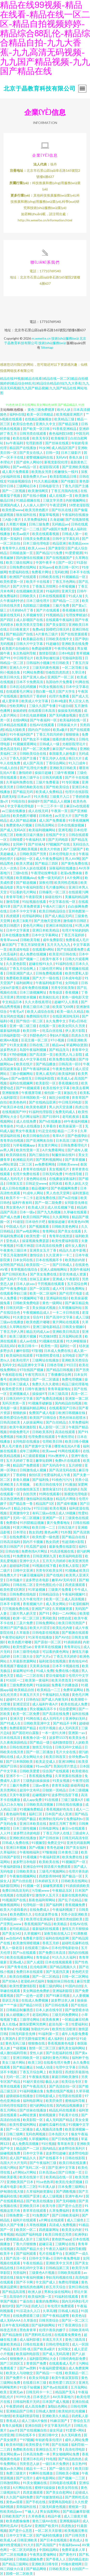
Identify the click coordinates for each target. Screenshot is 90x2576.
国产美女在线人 (31, 452)
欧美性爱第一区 (12, 581)
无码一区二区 (16, 2077)
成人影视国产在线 (30, 620)
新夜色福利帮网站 (42, 1900)
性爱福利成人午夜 (57, 1475)
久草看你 (50, 1126)
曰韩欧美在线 (49, 577)
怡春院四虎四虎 (57, 672)
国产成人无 (80, 696)
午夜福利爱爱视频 (52, 2368)
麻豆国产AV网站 (65, 749)
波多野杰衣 (9, 1050)
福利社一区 (25, 859)
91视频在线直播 (51, 1341)
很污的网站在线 (42, 2105)
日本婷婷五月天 (47, 1881)
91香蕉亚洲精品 (64, 429)
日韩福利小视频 (38, 663)
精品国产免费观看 (26, 1465)
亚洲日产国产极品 (14, 1628)
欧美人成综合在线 (41, 1011)
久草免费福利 (59, 2210)
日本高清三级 (66, 1140)
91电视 (51, 2459)
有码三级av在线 (44, 1513)
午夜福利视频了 (64, 1909)
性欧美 (21, 1437)
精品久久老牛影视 (73, 1250)
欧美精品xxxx (78, 543)
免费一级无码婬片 (51, 878)
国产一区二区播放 (40, 1752)
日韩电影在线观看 (63, 2483)
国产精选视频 (26, 882)
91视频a (71, 1570)
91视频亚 (38, 1843)
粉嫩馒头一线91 (66, 472)
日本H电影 (66, 653)
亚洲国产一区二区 (61, 677)
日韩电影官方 (49, 486)
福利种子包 (80, 2058)
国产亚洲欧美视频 (75, 467)
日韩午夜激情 (35, 1389)
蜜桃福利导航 (75, 2101)
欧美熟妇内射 (75, 1260)
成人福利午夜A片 (45, 1704)
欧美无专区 (40, 438)
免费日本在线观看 (30, 1972)
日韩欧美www (67, 1164)
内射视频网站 (76, 500)
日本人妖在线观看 (33, 868)
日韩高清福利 (10, 1542)
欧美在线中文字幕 (56, 1088)
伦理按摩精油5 (77, 615)
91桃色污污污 (62, 1480)
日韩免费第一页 (18, 2215)
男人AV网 (72, 859)
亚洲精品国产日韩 (20, 2411)
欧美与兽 (49, 2206)
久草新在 (30, 2320)
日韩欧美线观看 (69, 2273)
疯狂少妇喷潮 (59, 1097)
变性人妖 (37, 2053)
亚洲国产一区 (52, 1518)
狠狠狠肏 (73, 734)
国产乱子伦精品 (70, 1900)
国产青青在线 (17, 1967)
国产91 (44, 1613)
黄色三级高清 (75, 2339)
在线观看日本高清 (42, 710)
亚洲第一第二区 (77, 1398)
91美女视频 (61, 1780)
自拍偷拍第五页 (28, 1489)
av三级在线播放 (14, 811)
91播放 (70, 1484)
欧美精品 (61, 1924)
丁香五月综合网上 (23, 968)
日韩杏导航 (55, 1365)
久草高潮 (49, 2311)
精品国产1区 (45, 1503)
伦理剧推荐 (34, 443)
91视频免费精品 (31, 1809)
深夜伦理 (45, 882)
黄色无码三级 (15, 2043)
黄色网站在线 (36, 1179)
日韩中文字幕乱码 (66, 538)
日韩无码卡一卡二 (39, 2392)
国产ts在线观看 (25, 1952)
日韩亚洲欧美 (27, 2540)
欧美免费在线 (72, 1857)
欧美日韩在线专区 (49, 1484)
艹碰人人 (31, 2511)
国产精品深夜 (68, 424)
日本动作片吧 (35, 1222)
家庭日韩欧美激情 (65, 2077)
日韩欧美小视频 (67, 2473)
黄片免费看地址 (59, 1523)
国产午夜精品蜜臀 (56, 2316)
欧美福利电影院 (71, 1556)
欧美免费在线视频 (63, 1059)
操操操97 (39, 1394)
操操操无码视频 (70, 710)
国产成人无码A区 (13, 830)
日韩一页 (52, 452)
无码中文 (8, 1365)
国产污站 (22, 2306)
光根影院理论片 (74, 744)
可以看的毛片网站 (23, 892)
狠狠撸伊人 (18, 2358)
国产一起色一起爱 (30, 1995)
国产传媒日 (68, 481)
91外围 (65, 1532)
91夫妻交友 (22, 1317)
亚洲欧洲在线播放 (23, 1838)
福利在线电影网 (57, 1938)
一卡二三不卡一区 (50, 806)
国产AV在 (62, 1637)
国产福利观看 (26, 2253)
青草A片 (59, 1136)
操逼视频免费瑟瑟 (36, 1241)
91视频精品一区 (74, 577)
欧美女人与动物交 (20, 2373)
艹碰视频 (20, 2048)
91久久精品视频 (46, 481)
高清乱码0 (8, 1346)
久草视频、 (25, 1484)
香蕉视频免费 (75, 1905)
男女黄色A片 (16, 1207)
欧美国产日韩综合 (43, 1417)
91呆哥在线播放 (40, 1637)
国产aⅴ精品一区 (25, 467)
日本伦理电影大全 (63, 854)
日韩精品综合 (49, 1594)
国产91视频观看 (28, 1088)
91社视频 (48, 2144)
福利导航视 (76, 2249)
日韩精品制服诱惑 (20, 2010)
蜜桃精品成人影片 (20, 2239)
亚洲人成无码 (46, 1073)
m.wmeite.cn (41, 338)
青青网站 (49, 1231)
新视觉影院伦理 (56, 462)
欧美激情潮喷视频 (26, 1943)
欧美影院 (56, 2072)
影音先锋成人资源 (73, 1274)
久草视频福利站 (70, 1308)
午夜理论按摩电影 (44, 873)
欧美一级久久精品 (70, 1011)
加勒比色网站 (58, 2406)
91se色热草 (45, 2182)
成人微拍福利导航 (14, 2053)
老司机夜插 (71, 1116)
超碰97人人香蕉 (66, 1002)
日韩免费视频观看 (49, 973)
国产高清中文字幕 (59, 1317)
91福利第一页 (49, 2034)
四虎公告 (82, 1107)
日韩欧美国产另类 (33, 854)
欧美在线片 (25, 1064)
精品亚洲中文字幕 (31, 1365)
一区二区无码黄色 (23, 2550)
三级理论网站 (29, 2019)
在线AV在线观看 (42, 725)
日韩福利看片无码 (26, 2401)
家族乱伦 (71, 1093)
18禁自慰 (65, 1618)
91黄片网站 (21, 1527)
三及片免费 (25, 1623)
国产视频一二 (29, 959)
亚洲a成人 (16, 1962)
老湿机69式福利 (32, 1981)
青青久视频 (21, 1480)
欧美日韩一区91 (67, 567)
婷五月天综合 (56, 2287)
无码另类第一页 (14, 1403)
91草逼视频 (37, 1589)
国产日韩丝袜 (49, 1838)
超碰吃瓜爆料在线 (75, 1943)
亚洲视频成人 (19, 1394)
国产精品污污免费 (49, 553)
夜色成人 (76, 2540)
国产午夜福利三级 (43, 2163)
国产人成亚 (34, 1962)
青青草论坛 (72, 1647)
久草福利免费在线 (20, 782)
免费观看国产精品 (23, 1728)
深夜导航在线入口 (57, 1933)
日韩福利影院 (44, 1078)
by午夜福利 (15, 443)
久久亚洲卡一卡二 (59, 1255)
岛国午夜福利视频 (33, 1050)
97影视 (36, 1351)
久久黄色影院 (16, 964)
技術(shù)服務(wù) (65, 338)
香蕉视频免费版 (41, 1776)
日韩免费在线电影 (23, 1594)
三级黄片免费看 (60, 1589)
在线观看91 (24, 1895)
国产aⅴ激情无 (21, 1078)
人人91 (5, 1833)
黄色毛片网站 (33, 925)
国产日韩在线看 (57, 2005)
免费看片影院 (33, 1938)
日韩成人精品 (68, 2311)
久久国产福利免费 (20, 2497)
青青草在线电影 (35, 1169)
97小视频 (57, 1040)
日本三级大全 (23, 1656)
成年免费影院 (53, 940)
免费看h (12, 1523)
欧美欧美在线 (49, 1862)
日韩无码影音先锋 (22, 2034)
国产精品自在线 (74, 1537)
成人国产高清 (33, 763)
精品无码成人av (38, 1331)
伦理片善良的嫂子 (52, 2330)
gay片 (13, 2430)
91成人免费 (44, 1671)
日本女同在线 (23, 1260)
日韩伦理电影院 (58, 2344)
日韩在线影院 (75, 2158)
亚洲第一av (77, 1733)
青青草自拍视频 (12, 1140)
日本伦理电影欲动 (65, 1948)
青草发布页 (66, 2144)
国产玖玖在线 (61, 510)
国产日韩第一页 (70, 2172)
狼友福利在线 (26, 515)
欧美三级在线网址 (20, 562)
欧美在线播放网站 (20, 1957)
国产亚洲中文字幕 (62, 2167)
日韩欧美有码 (78, 2330)
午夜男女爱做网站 (43, 2554)
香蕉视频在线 (68, 1083)
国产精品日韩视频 (60, 1370)
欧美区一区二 (26, 2230)
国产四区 (7, 620)
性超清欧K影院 (73, 1542)
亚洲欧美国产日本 (20, 2182)
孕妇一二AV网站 (65, 1613)
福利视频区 (9, 1599)
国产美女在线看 (70, 1231)
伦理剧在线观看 (70, 2096)
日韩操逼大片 (67, 725)
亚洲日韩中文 (48, 2435)
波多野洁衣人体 (63, 2000)
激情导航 (13, 902)
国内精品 (49, 2148)
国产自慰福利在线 (59, 2053)
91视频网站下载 (31, 1298)
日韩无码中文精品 (69, 1747)
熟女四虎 (35, 1532)
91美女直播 (18, 1045)
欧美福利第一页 (40, 2296)
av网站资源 (8, 1164)
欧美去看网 (80, 1088)
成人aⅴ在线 (28, 1341)
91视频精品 (55, 615)
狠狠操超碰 (57, 1222)
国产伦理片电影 (71, 1293)
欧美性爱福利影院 (65, 1241)
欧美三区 (35, 2062)
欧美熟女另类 (41, 472)
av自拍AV (13, 1938)
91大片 (28, 2545)
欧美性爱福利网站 (23, 2124)
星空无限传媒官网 (32, 2038)
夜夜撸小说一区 (35, 1737)
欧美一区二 (54, 1599)
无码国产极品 (26, 1819)
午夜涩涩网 (58, 505)
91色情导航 (74, 1174)
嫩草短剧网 (44, 1460)
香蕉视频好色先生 (60, 1809)
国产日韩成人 (62, 1265)
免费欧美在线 (23, 2449)
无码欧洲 (61, 572)
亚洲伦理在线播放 (14, 1709)
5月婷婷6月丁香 (21, 610)
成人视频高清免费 (49, 2129)
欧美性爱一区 (36, 1236)
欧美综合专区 (71, 2081)
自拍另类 (30, 1494)
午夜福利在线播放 (75, 515)
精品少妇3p (23, 1508)
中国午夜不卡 (46, 562)
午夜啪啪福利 (29, 1852)
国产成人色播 (10, 1217)
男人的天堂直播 (61, 1107)
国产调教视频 (66, 2191)
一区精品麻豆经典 (75, 2019)
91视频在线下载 (44, 1566)
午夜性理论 (66, 1437)
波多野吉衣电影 (37, 1580)
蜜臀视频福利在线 (40, 457)
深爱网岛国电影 (60, 2502)
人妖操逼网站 (33, 1422)
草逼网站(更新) (77, 1045)
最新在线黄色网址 (74, 1895)
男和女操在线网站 (58, 2292)
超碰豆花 (46, 2244)
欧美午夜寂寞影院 (65, 2378)
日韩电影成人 (46, 2096)
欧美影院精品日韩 (63, 476)
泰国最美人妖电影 (63, 753)
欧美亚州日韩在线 (63, 954)
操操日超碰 (43, 773)
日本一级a (27, 1212)
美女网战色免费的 (36, 1991)
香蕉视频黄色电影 (61, 2043)
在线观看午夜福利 (59, 620)
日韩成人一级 (49, 744)
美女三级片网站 (14, 2062)
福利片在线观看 (25, 2220)
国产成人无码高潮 (56, 2354)
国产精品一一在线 (49, 2373)
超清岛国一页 (58, 2024)
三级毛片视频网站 (52, 1871)
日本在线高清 (10, 1737)
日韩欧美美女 (26, 1871)
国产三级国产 (73, 849)
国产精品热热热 (70, 2459)
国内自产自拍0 (39, 730)
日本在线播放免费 (16, 935)
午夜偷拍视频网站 (23, 1876)
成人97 (57, 1288)
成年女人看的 (75, 1245)
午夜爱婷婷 (14, 2406)
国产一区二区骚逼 (46, 1379)
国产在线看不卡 (51, 2158)
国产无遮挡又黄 (58, 1972)
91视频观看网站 (25, 744)
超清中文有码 (29, 1790)
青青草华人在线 (14, 548)
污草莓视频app (24, 1145)
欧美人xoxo (37, 548)
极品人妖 (52, 2081)
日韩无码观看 (52, 777)
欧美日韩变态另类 (58, 2234)
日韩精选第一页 (21, 553)
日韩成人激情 (46, 2411)
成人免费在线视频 (33, 954)
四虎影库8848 (49, 1876)
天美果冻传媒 (40, 1666)
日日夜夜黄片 (19, 629)
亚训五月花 (10, 2000)
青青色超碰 (55, 1847)
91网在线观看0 (69, 1451)
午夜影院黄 (34, 897)
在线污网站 (8, 2167)
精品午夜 (55, 2516)
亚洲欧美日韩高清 (66, 1331)
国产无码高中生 (54, 1465)
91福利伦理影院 (41, 1112)
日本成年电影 (72, 978)
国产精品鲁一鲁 (21, 1503)
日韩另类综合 (49, 2320)
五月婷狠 (75, 1465)
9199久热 (23, 2397)
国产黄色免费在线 (75, 863)
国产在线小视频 (35, 495)
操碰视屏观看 (53, 1886)
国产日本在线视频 (53, 2540)
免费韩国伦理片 (38, 1016)
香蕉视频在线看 (74, 610)
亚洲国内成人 (10, 505)
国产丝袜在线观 (57, 443)
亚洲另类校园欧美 (69, 1919)
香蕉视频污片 (33, 1604)
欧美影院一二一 (38, 1265)
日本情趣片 (15, 1580)
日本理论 (20, 1532)
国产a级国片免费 (55, 529)
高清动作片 (17, 2296)
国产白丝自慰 (22, 1881)
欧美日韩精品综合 (52, 911)
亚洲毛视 (65, 830)
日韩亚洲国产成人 (20, 973)
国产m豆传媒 (68, 1198)
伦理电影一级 (33, 1905)
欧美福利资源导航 (26, 2416)
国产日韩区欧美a (15, 1274)
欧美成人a (64, 1078)
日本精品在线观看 (14, 725)
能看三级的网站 (51, 1986)
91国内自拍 (73, 1986)
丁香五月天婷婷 (65, 1656)
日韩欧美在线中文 (59, 639)
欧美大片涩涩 (40, 1628)
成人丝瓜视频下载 (61, 1207)
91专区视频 (71, 782)
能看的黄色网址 (64, 739)
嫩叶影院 (23, 1351)
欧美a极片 (60, 730)
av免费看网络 (45, 1164)
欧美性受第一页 (28, 1150)
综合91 (38, 1317)
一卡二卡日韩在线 (66, 1312)
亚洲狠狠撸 (10, 1093)
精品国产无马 (65, 2392)
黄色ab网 (51, 1532)
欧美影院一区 (46, 1083)
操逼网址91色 (23, 1671)
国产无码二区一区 (32, 2167)
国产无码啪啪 (66, 2201)
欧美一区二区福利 (43, 1293)
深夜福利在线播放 (63, 868)
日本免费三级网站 (72, 2187)
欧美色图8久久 (21, 1914)
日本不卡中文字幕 (23, 911)
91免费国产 (41, 2215)
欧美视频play (26, 878)
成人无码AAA (10, 2320)
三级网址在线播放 (46, 1360)
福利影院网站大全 (43, 2358)
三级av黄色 (41, 1785)
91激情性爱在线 (48, 1355)
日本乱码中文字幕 (30, 2268)
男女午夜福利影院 (30, 887)
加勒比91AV (40, 2029)
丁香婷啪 (20, 1475)
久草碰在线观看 (75, 1212)
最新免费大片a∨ (35, 476)
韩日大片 (75, 758)
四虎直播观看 (75, 1585)
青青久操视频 (12, 2425)
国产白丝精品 (56, 1422)
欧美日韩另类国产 (72, 1623)
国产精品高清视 (14, 2292)
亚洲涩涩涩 (21, 1704)
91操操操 (42, 1685)
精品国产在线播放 (23, 448)
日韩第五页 (15, 1183)
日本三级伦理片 (38, 601)
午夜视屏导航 (31, 1093)
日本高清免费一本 (36, 2454)
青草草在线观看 (35, 2210)
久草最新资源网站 (23, 1661)
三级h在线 (21, 873)
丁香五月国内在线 (64, 491)
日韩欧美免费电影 (26, 1303)
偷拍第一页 (53, 1093)
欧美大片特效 (50, 849)
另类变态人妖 (29, 2464)
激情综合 (37, 1255)
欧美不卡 (7, 2253)
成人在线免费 (26, 1121)
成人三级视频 (52, 2196)
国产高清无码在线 (63, 1470)
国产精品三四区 (47, 863)
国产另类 (82, 1370)
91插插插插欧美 (78, 1886)
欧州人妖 (64, 409)
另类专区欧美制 (63, 987)
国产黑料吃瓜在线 (38, 2335)
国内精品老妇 (78, 2559)
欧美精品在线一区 (59, 2177)
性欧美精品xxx (11, 2511)
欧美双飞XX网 (63, 1007)
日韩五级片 (67, 1527)
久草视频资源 (62, 1609)
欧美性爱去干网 (37, 2444)
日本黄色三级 (68, 1852)
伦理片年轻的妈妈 (75, 930)
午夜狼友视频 (39, 2077)
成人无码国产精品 (59, 2120)
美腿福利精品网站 (33, 1408)
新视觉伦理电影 (76, 1494)
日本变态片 (42, 2397)
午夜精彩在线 (12, 1374)
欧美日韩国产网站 (36, 1217)
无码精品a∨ (60, 524)
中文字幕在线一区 (62, 902)
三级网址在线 (65, 2244)
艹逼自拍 (26, 2301)
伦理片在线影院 (77, 792)
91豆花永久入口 (28, 2311)
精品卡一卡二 (36, 2468)
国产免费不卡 (16, 2378)
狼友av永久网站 (12, 2468)
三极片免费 (61, 605)
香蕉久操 (76, 457)
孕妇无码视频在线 (59, 2277)
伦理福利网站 (32, 916)
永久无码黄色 (71, 2435)
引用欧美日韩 (52, 1441)
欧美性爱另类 (12, 1389)
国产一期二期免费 (48, 1202)
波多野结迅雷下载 (65, 1795)
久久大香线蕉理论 (38, 1002)
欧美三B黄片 (22, 921)
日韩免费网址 (75, 1288)
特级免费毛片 (19, 1432)
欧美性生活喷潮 (64, 2029)
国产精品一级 (10, 639)
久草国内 (9, 2038)
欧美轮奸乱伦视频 (72, 2411)
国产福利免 (41, 1480)
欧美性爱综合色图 (14, 1417)
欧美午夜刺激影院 (23, 1427)
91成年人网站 (33, 1193)
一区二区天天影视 (48, 2530)
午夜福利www (69, 2545)
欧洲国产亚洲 (29, 2196)
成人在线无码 (38, 811)
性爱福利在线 (19, 572)
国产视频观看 (39, 1226)
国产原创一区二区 (48, 1642)
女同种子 (19, 844)
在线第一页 (47, 1026)
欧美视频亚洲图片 (70, 414)
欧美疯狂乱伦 (49, 997)
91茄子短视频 (30, 2387)
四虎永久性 (80, 1035)
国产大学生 (21, 586)
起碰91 (72, 2038)
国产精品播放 (46, 1064)
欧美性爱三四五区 (63, 2382)
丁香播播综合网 (60, 1374)
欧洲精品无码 (23, 1159)
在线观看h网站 (43, 949)
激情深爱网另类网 (33, 2024)
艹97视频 (26, 2440)
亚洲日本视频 (16, 1847)
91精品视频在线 (28, 500)
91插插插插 (72, 1642)
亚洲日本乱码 (33, 2459)
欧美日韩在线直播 (73, 2163)
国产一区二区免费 (36, 749)
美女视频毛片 (59, 1169)
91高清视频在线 (62, 1551)
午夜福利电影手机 (49, 983)
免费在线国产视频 (60, 2091)
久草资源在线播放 (69, 1776)
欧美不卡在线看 (38, 581)
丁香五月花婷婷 (73, 935)
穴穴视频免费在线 (16, 1609)
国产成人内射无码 (55, 1699)
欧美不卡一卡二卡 (20, 1198)
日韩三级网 (15, 2134)
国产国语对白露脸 (26, 1733)
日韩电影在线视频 (46, 1632)
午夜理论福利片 (14, 1637)
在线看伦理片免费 (57, 2062)
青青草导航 (15, 897)
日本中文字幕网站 (45, 935)
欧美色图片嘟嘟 (25, 816)
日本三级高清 (58, 1394)
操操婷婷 (19, 710)
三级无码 (43, 2239)
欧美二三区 (27, 2187)
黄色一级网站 (52, 1303)
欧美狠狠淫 (59, 438)
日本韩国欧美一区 (33, 1097)
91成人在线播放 (28, 1126)
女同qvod (46, 567)
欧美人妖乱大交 (76, 1183)
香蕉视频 (72, 992)
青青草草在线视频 (48, 1647)
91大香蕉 (41, 796)
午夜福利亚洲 (49, 1857)
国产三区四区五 (12, 2363)
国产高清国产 (46, 2545)
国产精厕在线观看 (75, 1632)
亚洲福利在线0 (57, 1298)
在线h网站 (20, 720)
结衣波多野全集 (47, 1914)
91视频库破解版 (40, 1403)
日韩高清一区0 (69, 1064)
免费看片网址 (41, 572)
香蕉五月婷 (51, 1943)
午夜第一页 (59, 811)
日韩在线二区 (39, 1045)
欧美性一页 (49, 1346)
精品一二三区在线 (30, 1675)
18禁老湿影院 (79, 505)
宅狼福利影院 (72, 658)
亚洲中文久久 (29, 1561)
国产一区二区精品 (46, 1976)
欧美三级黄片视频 (23, 1336)
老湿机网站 (41, 2015)
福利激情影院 (62, 1742)
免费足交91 (56, 1843)
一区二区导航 (72, 667)
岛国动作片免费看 (59, 682)
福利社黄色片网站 (56, 2058)
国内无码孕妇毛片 (75, 2301)
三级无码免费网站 (65, 2015)
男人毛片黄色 (12, 1446)
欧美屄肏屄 (54, 2101)
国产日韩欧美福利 (66, 2215)
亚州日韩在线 (78, 2287)
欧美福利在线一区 (73, 720)
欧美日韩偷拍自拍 (36, 1136)
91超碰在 (53, 644)
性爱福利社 (80, 2024)
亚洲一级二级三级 (23, 1026)
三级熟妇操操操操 (36, 1780)
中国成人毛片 (16, 1226)
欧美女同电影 (39, 2378)
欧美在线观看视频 (46, 534)
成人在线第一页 (61, 495)
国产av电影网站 (28, 1231)
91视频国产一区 (74, 1862)
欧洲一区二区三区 (26, 1618)
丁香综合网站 (56, 763)
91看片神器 (24, 1245)
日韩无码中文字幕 (20, 1398)
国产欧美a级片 (44, 2349)
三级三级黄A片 (72, 1800)
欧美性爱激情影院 (23, 1986)
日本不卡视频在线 (66, 1666)
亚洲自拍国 (33, 2425)
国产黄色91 (68, 2554)
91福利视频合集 (31, 2091)
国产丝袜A (36, 844)
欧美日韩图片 (10, 925)
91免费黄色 (22, 1556)
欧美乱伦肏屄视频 (69, 2182)
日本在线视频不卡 (49, 1260)
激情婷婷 (25, 773)
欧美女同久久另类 (72, 1026)
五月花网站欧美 (71, 1336)
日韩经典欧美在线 (30, 787)
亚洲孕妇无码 (75, 1718)
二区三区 (26, 1164)
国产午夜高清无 (35, 2086)
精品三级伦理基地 (74, 1384)
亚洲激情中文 (19, 1513)
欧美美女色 (77, 1737)
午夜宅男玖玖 (35, 1374)
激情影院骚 (47, 653)
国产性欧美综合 (58, 787)
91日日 (71, 1365)
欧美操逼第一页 (71, 1126)
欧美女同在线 (68, 2487)
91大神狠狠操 (76, 1341)
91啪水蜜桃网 (71, 2564)
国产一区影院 (40, 1288)
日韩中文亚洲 (23, 1570)
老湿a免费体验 (71, 873)
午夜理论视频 (64, 648)
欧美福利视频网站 (42, 830)
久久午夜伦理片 (31, 1599)
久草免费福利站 (36, 519)
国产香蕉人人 (56, 2559)
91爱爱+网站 (75, 2430)
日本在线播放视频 (71, 825)
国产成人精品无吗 (58, 916)
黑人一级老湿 (12, 1948)
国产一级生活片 (61, 2468)
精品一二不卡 (67, 1131)
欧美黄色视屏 (36, 1107)
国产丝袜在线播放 (33, 2110)
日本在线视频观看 (52, 596)
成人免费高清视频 (25, 2144)
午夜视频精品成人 (36, 1312)
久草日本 (78, 672)
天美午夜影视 (19, 1795)
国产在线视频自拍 (34, 2430)
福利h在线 (17, 414)
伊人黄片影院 (75, 1030)
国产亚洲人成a (34, 677)
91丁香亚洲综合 (70, 2325)
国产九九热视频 (49, 1212)
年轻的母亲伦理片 (49, 2440)
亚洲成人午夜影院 (66, 1279)
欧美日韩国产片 (12, 1546)
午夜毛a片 (17, 1011)
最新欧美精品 (10, 2344)
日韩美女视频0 (73, 1327)
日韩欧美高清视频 (40, 1804)
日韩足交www (36, 1183)
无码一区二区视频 (26, 1518)
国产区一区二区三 (74, 2320)
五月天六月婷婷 (54, 1561)
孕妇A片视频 (59, 1035)
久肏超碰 (56, 519)
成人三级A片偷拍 (34, 2421)
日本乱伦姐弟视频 (33, 715)
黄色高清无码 (10, 749)
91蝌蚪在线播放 (41, 2473)
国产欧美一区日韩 (36, 429)
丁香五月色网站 (64, 581)
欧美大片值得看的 (14, 1909)
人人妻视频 (80, 1995)
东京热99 (79, 2464)
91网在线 (33, 1718)
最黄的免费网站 (48, 2301)
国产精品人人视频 (57, 801)
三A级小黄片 (12, 519)
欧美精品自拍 (24, 1690)
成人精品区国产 (63, 448)
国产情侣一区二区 (30, 1021)
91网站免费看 (33, 672)
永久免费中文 (56, 1021)
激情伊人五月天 (47, 1895)
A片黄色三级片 (47, 634)
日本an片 (24, 796)
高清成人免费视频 (63, 2225)
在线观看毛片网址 (20, 691)
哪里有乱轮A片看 (67, 1446)
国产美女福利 (76, 1847)
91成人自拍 (9, 768)
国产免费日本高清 (52, 1952)
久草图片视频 (16, 524)
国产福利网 (54, 1905)
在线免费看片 (19, 1537)
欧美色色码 (18, 1102)
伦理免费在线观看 (42, 1437)
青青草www (9, 940)
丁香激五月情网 (44, 586)
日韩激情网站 (10, 2483)
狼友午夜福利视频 (30, 2277)
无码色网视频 (35, 2134)
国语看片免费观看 (58, 1866)
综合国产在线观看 (56, 1771)
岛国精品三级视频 (36, 605)
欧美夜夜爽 (51, 2019)
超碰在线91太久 (41, 964)
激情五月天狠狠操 (75, 1929)
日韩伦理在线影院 (14, 2105)
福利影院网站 (10, 1886)
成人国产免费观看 (52, 820)
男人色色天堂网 (58, 1193)
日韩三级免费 (39, 524)
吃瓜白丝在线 (52, 1030)
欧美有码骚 (15, 2444)
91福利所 (53, 591)
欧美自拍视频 (19, 1976)
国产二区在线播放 (14, 2554)
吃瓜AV (27, 2526)
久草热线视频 (36, 2225)
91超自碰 (65, 706)
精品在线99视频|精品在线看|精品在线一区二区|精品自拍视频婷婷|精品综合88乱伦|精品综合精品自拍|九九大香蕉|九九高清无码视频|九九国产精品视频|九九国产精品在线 (44, 383)
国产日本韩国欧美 (20, 1761)
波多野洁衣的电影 (27, 1833)
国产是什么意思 (70, 2206)
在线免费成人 (40, 1909)
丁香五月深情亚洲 (31, 945)
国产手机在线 (35, 2502)
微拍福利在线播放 (40, 1499)
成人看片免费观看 (16, 472)
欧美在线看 (21, 438)
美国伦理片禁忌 (65, 1766)
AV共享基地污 (64, 2397)
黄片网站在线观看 (66, 1322)
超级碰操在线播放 (20, 2096)
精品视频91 (40, 1188)
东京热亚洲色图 (12, 1499)
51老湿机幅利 (78, 1604)
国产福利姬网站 (43, 2325)
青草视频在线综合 (24, 1269)
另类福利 (20, 2273)
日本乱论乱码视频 (23, 687)
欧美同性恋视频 (66, 882)
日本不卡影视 (10, 1604)
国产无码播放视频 (63, 715)
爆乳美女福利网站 (72, 2048)
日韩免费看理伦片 (74, 1145)
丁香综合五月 (80, 2421)
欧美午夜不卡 (52, 959)
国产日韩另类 (75, 2535)
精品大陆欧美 (15, 730)
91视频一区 (32, 1886)
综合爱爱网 (68, 1709)
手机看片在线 (68, 2115)
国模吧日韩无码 (58, 629)
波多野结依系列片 (72, 2148)
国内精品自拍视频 (68, 1403)
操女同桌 (56, 2430)
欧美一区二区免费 (26, 1714)
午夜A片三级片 (54, 906)
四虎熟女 (68, 2526)
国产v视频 (37, 1847)
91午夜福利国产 (21, 734)
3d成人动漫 (45, 2067)
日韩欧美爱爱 (29, 1771)
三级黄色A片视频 (42, 2273)
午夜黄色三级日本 (14, 1250)
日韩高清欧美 (10, 1422)
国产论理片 (25, 2478)
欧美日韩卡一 (28, 1346)
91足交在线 (46, 1131)
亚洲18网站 (67, 1761)
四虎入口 (38, 2306)
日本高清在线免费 (49, 1245)
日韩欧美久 (28, 596)
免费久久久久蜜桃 (46, 1384)
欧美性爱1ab (22, 1647)
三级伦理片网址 (51, 968)
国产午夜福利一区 (44, 720)
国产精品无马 (59, 1050)
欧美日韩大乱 (10, 677)
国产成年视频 (67, 1503)
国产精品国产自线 (20, 634)
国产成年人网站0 (29, 462)
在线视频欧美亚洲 (30, 591)
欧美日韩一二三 (44, 1527)
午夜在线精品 (33, 2263)
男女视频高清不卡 (43, 1709)
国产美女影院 (56, 624)
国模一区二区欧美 (20, 2573)
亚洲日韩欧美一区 (26, 2058)
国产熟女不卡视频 (36, 739)
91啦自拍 (18, 801)
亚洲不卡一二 (16, 1776)
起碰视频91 (40, 1795)
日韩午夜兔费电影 (67, 2258)
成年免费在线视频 (35, 987)
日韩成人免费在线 (16, 1843)
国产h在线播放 (50, 1121)
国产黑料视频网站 (49, 1159)
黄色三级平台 (29, 777)
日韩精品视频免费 (30, 2559)
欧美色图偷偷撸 (18, 2521)
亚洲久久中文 (46, 424)
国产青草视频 (75, 1159)
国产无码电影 (58, 839)
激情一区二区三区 (42, 2048)
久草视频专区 (33, 615)
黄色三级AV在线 (45, 2521)
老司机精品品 (19, 1929)
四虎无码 (8, 796)
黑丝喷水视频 (26, 997)
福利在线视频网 (21, 1083)
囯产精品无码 (23, 792)
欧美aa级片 (21, 534)
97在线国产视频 (31, 1370)
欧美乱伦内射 (62, 1628)
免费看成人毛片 (77, 940)
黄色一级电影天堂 (75, 997)
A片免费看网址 (54, 1150)
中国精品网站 (49, 2550)
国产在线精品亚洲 (42, 1102)
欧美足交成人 (46, 1761)
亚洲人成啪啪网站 (54, 1269)
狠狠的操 (20, 1413)
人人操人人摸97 (35, 505)
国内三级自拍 (39, 1155)
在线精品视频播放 (38, 419)
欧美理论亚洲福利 (40, 1919)
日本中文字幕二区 (20, 2535)
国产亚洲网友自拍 (40, 1140)
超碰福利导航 (19, 1566)
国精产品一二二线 (26, 529)
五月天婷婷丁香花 (20, 1460)
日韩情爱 (16, 839)
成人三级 (82, 1317)
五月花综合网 (77, 1284)
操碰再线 (77, 1785)
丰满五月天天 (29, 1694)
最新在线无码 (10, 615)
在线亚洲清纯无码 (66, 1016)
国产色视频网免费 (64, 1188)
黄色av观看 (15, 2502)
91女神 (44, 448)
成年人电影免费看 (74, 2034)
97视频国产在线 (58, 844)
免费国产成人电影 (42, 1413)
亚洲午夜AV (74, 2196)
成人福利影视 (29, 2339)
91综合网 (20, 2139)
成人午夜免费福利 (49, 859)
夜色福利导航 (16, 1814)
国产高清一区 (16, 2258)
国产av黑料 (28, 2368)
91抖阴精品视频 (32, 1523)
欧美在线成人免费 (74, 1704)
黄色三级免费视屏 (41, 409)
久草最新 (23, 1632)
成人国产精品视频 (23, 820)
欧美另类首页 (61, 1680)
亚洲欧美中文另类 (59, 2263)
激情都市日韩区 (75, 921)
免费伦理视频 (72, 1379)
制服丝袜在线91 (64, 1155)
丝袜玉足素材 (40, 1279)
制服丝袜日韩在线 (61, 1981)
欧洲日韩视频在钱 (72, 1413)
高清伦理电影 (75, 2449)
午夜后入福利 (56, 2249)
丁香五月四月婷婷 (50, 734)
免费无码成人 (65, 1112)
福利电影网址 (33, 2101)
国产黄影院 (57, 548)
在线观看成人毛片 (63, 2363)
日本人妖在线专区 (49, 2010)
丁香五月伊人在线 (52, 758)
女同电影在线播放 (26, 1441)
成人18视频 (67, 1513)
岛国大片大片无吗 (14, 2163)
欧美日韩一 (31, 1030)
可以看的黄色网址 (56, 1651)
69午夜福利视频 (76, 1121)
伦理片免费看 (59, 696)
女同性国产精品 (12, 1265)
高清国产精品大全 (30, 2249)
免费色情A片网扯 (34, 1551)
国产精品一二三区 (66, 601)
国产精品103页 (31, 2005)
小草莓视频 (67, 586)
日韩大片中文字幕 (30, 644)
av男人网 (7, 1150)
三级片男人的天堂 (23, 1613)
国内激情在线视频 (30, 558)
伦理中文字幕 (65, 2067)
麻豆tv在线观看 (78, 806)
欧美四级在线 (16, 1155)
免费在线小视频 (67, 1671)
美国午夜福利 (80, 1269)
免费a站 (38, 629)
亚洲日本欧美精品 (46, 930)
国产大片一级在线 (46, 978)
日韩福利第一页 (12, 1919)
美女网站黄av (10, 2454)
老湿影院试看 (49, 467)
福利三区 (36, 1814)
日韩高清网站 (45, 825)
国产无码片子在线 (14, 1279)
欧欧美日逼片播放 (30, 835)
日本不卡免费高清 (30, 682)
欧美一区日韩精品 (40, 414)
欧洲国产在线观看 (23, 577)
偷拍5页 (35, 1475)
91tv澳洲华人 (58, 1456)
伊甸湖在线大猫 (12, 2191)
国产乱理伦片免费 (34, 768)
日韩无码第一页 (18, 1308)
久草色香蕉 (37, 2516)
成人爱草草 (10, 701)
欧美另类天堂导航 (30, 624)
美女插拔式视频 (44, 1308)
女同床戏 (56, 1183)
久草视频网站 (39, 2139)
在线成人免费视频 (35, 2000)
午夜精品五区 (62, 1890)
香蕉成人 (12, 2421)
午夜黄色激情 (62, 1069)
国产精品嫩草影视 (76, 2511)
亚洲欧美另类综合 (74, 1360)
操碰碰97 (35, 801)
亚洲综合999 (32, 1866)
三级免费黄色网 (21, 1685)
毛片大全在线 (66, 1752)
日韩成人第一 (72, 534)
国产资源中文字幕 (38, 1446)
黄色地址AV (77, 1661)
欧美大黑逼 (24, 863)
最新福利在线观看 (46, 1929)
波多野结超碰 (56, 2153)
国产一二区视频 (14, 491)
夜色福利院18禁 (61, 433)
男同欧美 (49, 1618)
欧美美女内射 (72, 2230)
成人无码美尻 (68, 1728)
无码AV (61, 457)
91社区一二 (14, 1680)
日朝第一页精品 (54, 1790)
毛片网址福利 (29, 1116)
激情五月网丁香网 (63, 1823)
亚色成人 (13, 1241)
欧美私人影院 (69, 1566)
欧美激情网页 (38, 491)
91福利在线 (64, 964)
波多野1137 (58, 1737)
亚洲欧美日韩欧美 (63, 768)
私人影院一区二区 (52, 1427)
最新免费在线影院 (63, 1546)
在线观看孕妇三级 (14, 1293)
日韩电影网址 (49, 1828)
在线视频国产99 (14, 1112)
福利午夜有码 (22, 1202)
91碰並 (18, 1222)
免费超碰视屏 (41, 648)
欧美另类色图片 (37, 510)
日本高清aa (47, 2172)
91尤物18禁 (48, 1336)
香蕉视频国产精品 (38, 1924)
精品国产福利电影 (29, 2234)
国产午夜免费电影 (14, 1288)
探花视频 (26, 1766)
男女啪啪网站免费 (66, 2454)
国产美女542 (12, 1933)
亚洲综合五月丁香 (49, 2449)
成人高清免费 (35, 2406)
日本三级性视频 (25, 1828)
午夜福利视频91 (74, 1594)
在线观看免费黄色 (68, 2335)
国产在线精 (55, 1575)
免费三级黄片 (16, 2473)
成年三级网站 (29, 1451)
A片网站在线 (23, 2487)
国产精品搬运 (23, 2067)
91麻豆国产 (59, 2421)
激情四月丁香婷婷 (33, 696)
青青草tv (6, 2029)
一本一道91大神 (54, 1733)
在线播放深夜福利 (63, 1179)
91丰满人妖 (47, 2187)
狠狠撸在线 (37, 2043)
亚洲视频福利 (70, 2521)
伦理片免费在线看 (26, 1174)
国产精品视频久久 (63, 1967)
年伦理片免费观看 (61, 2306)
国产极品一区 (72, 1876)
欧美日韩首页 (56, 1757)
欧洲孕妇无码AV (51, 1819)
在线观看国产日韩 (63, 1408)
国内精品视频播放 (69, 2105)
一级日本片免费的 (56, 2464)
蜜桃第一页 (76, 2507)
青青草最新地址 (60, 1389)
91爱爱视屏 (73, 553)
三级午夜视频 (64, 773)
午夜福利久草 (35, 839)
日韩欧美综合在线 (33, 753)
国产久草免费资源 (27, 906)
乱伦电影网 (39, 1967)
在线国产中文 (56, 835)
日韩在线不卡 (25, 2435)
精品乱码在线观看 (63, 2110)
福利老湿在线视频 (52, 1661)
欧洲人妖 (35, 2292)
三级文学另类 (53, 500)
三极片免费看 (19, 1785)
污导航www (40, 1890)
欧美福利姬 (67, 1073)
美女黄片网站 (48, 1145)
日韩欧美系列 (42, 1432)
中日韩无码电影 (70, 1102)
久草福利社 (9, 1852)
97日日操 (41, 1508)
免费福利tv (75, 1819)
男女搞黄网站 (50, 2511)
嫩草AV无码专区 (64, 1580)
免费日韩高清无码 (16, 1890)
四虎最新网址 (49, 2230)
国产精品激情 (12, 2335)
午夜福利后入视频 (56, 1694)
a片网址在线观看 (52, 2220)
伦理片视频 (47, 1728)
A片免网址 (75, 878)
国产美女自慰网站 (59, 2492)
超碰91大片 (15, 1699)
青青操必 (43, 1957)
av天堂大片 (63, 816)
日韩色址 (32, 1699)
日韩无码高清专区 (75, 1838)
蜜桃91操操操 (45, 2487)
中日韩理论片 (23, 658)
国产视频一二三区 (72, 2478)
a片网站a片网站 (25, 2172)
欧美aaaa (49, 1451)
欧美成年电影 (19, 949)
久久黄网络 (61, 1217)
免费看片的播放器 (65, 1685)
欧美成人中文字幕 (35, 701)
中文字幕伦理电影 (21, 806)
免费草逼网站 (73, 1690)
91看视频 (30, 1857)
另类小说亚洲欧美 (74, 1914)
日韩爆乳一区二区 (52, 892)
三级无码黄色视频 (46, 667)
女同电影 (72, 983)
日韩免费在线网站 (23, 567)
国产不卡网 (25, 2282)
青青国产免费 (36, 2363)
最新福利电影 (10, 1030)
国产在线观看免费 (70, 949)
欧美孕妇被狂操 (48, 658)
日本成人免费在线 (58, 1351)
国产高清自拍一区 (63, 2086)
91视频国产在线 (14, 1900)
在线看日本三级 (35, 2382)
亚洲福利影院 (62, 1991)
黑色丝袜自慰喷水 (73, 1417)
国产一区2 (66, 562)
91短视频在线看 (34, 902)
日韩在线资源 (19, 1747)
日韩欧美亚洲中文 (37, 1723)
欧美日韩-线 (22, 2349)
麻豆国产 (8, 945)
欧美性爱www (12, 510)
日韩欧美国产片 (14, 2516)
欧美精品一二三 (49, 1690)
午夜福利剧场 (10, 1866)
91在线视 (51, 1800)
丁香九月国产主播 (75, 486)
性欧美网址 (18, 706)
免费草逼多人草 (74, 2550)
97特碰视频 (18, 1054)
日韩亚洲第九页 (45, 1556)
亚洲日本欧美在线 (33, 1823)
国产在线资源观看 (74, 634)
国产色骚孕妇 (77, 1136)
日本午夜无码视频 (16, 2325)
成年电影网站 (46, 2478)
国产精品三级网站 (16, 2564)
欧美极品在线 (33, 639)
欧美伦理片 (21, 1360)
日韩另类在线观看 (33, 433)
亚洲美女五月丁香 (43, 1250)
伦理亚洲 (6, 2435)
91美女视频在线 (51, 687)
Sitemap (47, 347)
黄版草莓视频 (49, 515)
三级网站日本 (26, 486)
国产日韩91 (51, 1116)
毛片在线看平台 (51, 2253)
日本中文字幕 (33, 2153)
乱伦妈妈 (71, 1489)
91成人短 (75, 596)
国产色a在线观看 (56, 2387)
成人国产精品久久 (23, 2158)
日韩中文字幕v (40, 2258)
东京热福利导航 (25, 653)
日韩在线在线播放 (69, 1804)
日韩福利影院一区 (14, 1035)
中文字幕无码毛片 (58, 2425)
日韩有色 (46, 816)
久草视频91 (33, 1933)
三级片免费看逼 (48, 782)
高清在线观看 (65, 1432)
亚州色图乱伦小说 (49, 1585)
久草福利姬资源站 (40, 2191)
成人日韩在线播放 (16, 1188)
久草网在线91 (20, 1327)
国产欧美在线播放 (40, 2201)
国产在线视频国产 (59, 558)
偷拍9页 (8, 2306)
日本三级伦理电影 (36, 543)
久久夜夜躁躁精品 (14, 1742)
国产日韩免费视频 (65, 2139)
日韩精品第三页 (58, 2268)
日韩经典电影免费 (72, 2358)
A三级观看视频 (34, 1456)
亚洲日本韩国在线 (59, 925)
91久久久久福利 (64, 1957)
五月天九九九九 (59, 945)
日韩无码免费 (52, 1174)
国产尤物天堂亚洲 (47, 921)
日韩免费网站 (46, 1623)
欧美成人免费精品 (49, 792)
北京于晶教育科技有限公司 (40, 88)
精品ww (58, 1045)
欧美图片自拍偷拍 (16, 648)
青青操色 (7, 1126)
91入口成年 (77, 763)
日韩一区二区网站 (75, 1976)
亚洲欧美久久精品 (56, 2416)
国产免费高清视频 (49, 1398)
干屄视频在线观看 (51, 1284)
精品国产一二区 (28, 2148)
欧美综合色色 (23, 424)
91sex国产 (43, 1766)
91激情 (5, 2416)
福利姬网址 (25, 983)
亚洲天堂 (68, 591)
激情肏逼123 (52, 1489)
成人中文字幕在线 (33, 1059)
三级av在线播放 (12, 1322)
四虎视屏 (13, 916)
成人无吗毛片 (52, 1718)
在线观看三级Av (37, 1948)
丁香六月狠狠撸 (25, 2244)
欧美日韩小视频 (77, 1441)
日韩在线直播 (33, 2344)
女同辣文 (65, 2349)
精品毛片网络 (66, 1499)
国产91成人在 (10, 1723)
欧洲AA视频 (9, 1040)
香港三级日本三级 (36, 1007)
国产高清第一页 (41, 1054)
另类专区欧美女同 (49, 1570)
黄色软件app (61, 2239)
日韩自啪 (12, 1551)
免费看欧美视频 (18, 978)
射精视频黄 (47, 2115)
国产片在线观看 (48, 610)
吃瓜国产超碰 (36, 1546)
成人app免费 (32, 1800)
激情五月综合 (42, 1747)
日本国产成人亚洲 (58, 1814)
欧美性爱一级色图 (46, 1537)
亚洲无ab (16, 2392)
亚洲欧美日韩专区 (45, 2564)
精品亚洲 (59, 543)
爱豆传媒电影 (56, 1675)
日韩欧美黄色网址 (65, 1226)
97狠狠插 (49, 1852)
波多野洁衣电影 (25, 1862)
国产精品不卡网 (65, 1723)
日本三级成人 (19, 1384)
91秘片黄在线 (33, 2081)
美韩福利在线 (26, 2507)
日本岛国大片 (58, 2134)
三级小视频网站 (21, 1073)
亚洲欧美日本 (29, 2206)
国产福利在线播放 (49, 2535)
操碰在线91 (54, 897)
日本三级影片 (71, 452)
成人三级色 (75, 2220)
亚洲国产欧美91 (47, 2526)
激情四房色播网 (31, 2287)
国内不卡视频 (33, 1542)
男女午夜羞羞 (25, 1131)
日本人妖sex (26, 1284)
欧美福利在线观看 (20, 1355)
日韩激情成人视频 (33, 1470)
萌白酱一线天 (46, 691)
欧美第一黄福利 (37, 1680)
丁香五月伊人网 (12, 1331)
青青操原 (56, 992)
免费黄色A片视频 (19, 825)
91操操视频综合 (19, 481)
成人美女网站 (56, 1604)
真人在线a (9, 2024)
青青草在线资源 (61, 1236)
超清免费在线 (46, 1198)
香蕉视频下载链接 (14, 1666)
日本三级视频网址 (33, 992)
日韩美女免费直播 (36, 538)
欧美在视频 (58, 1508)
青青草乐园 (60, 1785)
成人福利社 (56, 2038)
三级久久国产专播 (42, 706)
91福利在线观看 (66, 2296)
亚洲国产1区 (40, 1609)
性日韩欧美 (61, 663)
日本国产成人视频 (56, 2401)
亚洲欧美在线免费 (74, 644)
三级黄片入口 (59, 796)
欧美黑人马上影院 (69, 1054)
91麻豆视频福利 (31, 1575)
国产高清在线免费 (56, 1714)
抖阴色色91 (39, 1035)
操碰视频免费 (10, 2153)
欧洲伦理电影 (19, 1379)
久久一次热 (9, 868)
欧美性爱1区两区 (13, 1589)
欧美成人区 (36, 1207)
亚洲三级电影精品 (46, 1327)
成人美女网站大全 (30, 1757)
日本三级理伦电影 (26, 1651)
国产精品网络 (36, 2569)
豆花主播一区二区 (34, 1040)
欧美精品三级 (64, 419)
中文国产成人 (46, 2282)
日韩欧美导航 (30, 940)
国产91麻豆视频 (58, 1995)
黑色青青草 (28, 2330)
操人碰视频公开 (18, 2015)
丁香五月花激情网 (14, 1255)
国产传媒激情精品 (49, 2497)
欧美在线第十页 (31, 2177)
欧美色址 (78, 2316)
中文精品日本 (12, 1002)
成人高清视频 (74, 1599)
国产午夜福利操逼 (36, 1069)
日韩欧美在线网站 (75, 1881)
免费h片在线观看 (68, 1460)
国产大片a (43, 1656)
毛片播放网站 (56, 887)
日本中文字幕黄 (18, 930)
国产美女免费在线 (43, 1274)
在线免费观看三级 (26, 2316)
